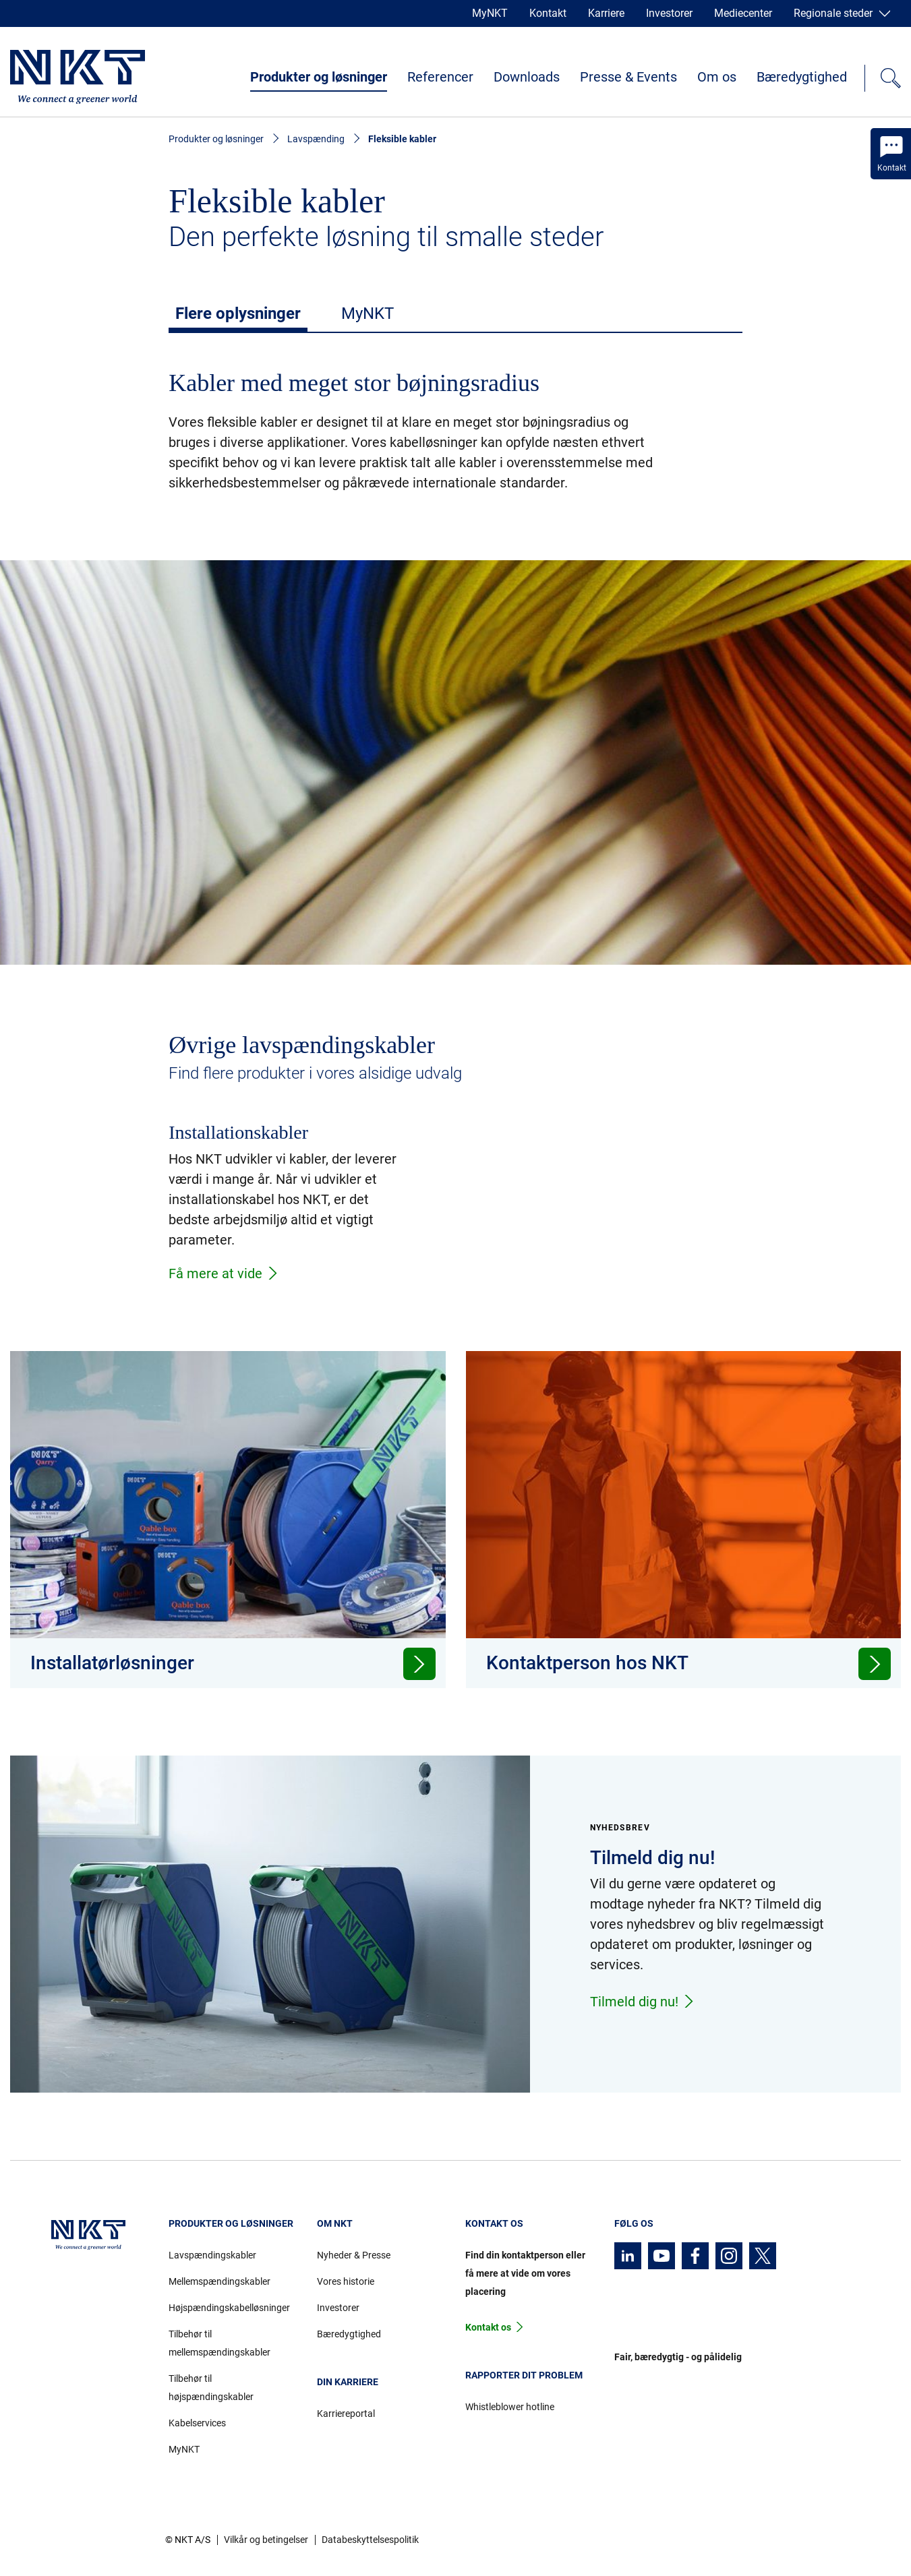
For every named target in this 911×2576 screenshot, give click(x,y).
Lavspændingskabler (212, 2255)
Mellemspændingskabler (219, 2281)
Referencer (440, 77)
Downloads (527, 77)
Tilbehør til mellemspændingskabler (219, 2343)
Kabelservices (197, 2423)
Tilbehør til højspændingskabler (211, 2387)
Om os (716, 77)
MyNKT (490, 13)
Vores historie (345, 2281)
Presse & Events (628, 77)
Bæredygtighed (802, 77)
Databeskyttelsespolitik (370, 2539)
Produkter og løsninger (318, 77)
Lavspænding (316, 138)
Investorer (669, 13)
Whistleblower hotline (509, 2406)
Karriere (606, 13)
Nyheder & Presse (353, 2255)
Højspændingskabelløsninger (229, 2307)
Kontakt (547, 13)
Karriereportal (346, 2413)
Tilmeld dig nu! (642, 2002)
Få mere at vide (224, 1273)
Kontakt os (488, 2327)
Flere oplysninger (238, 313)
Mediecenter (743, 13)
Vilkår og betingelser (266, 2539)
